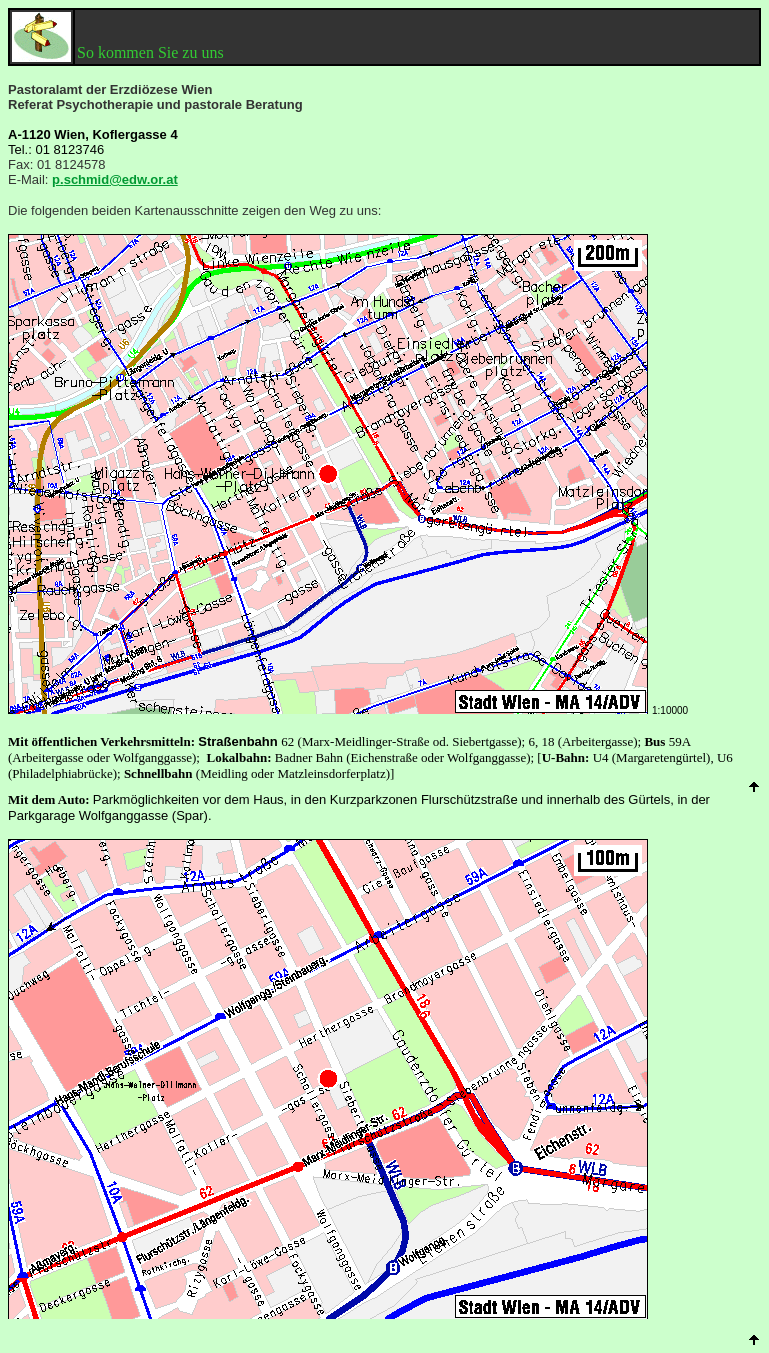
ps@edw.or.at (115, 179)
